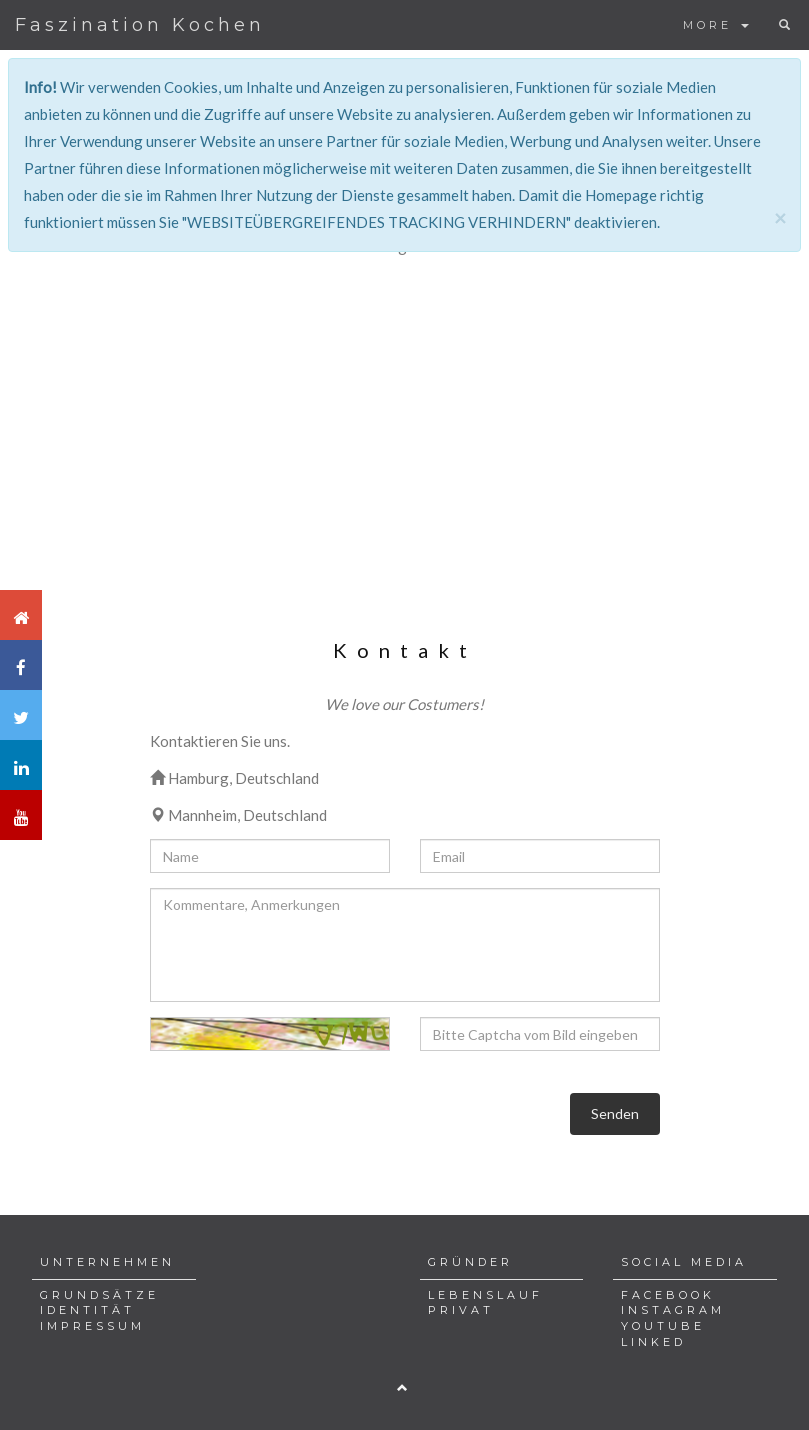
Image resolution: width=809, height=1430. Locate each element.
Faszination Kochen (140, 25)
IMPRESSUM (92, 1326)
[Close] (780, 217)
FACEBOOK (668, 1295)
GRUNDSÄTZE (99, 1295)
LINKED (653, 1342)
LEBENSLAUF (485, 1295)
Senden (615, 1113)
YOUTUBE (663, 1326)
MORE (716, 25)
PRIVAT (461, 1310)
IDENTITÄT (87, 1310)
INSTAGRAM (673, 1310)
